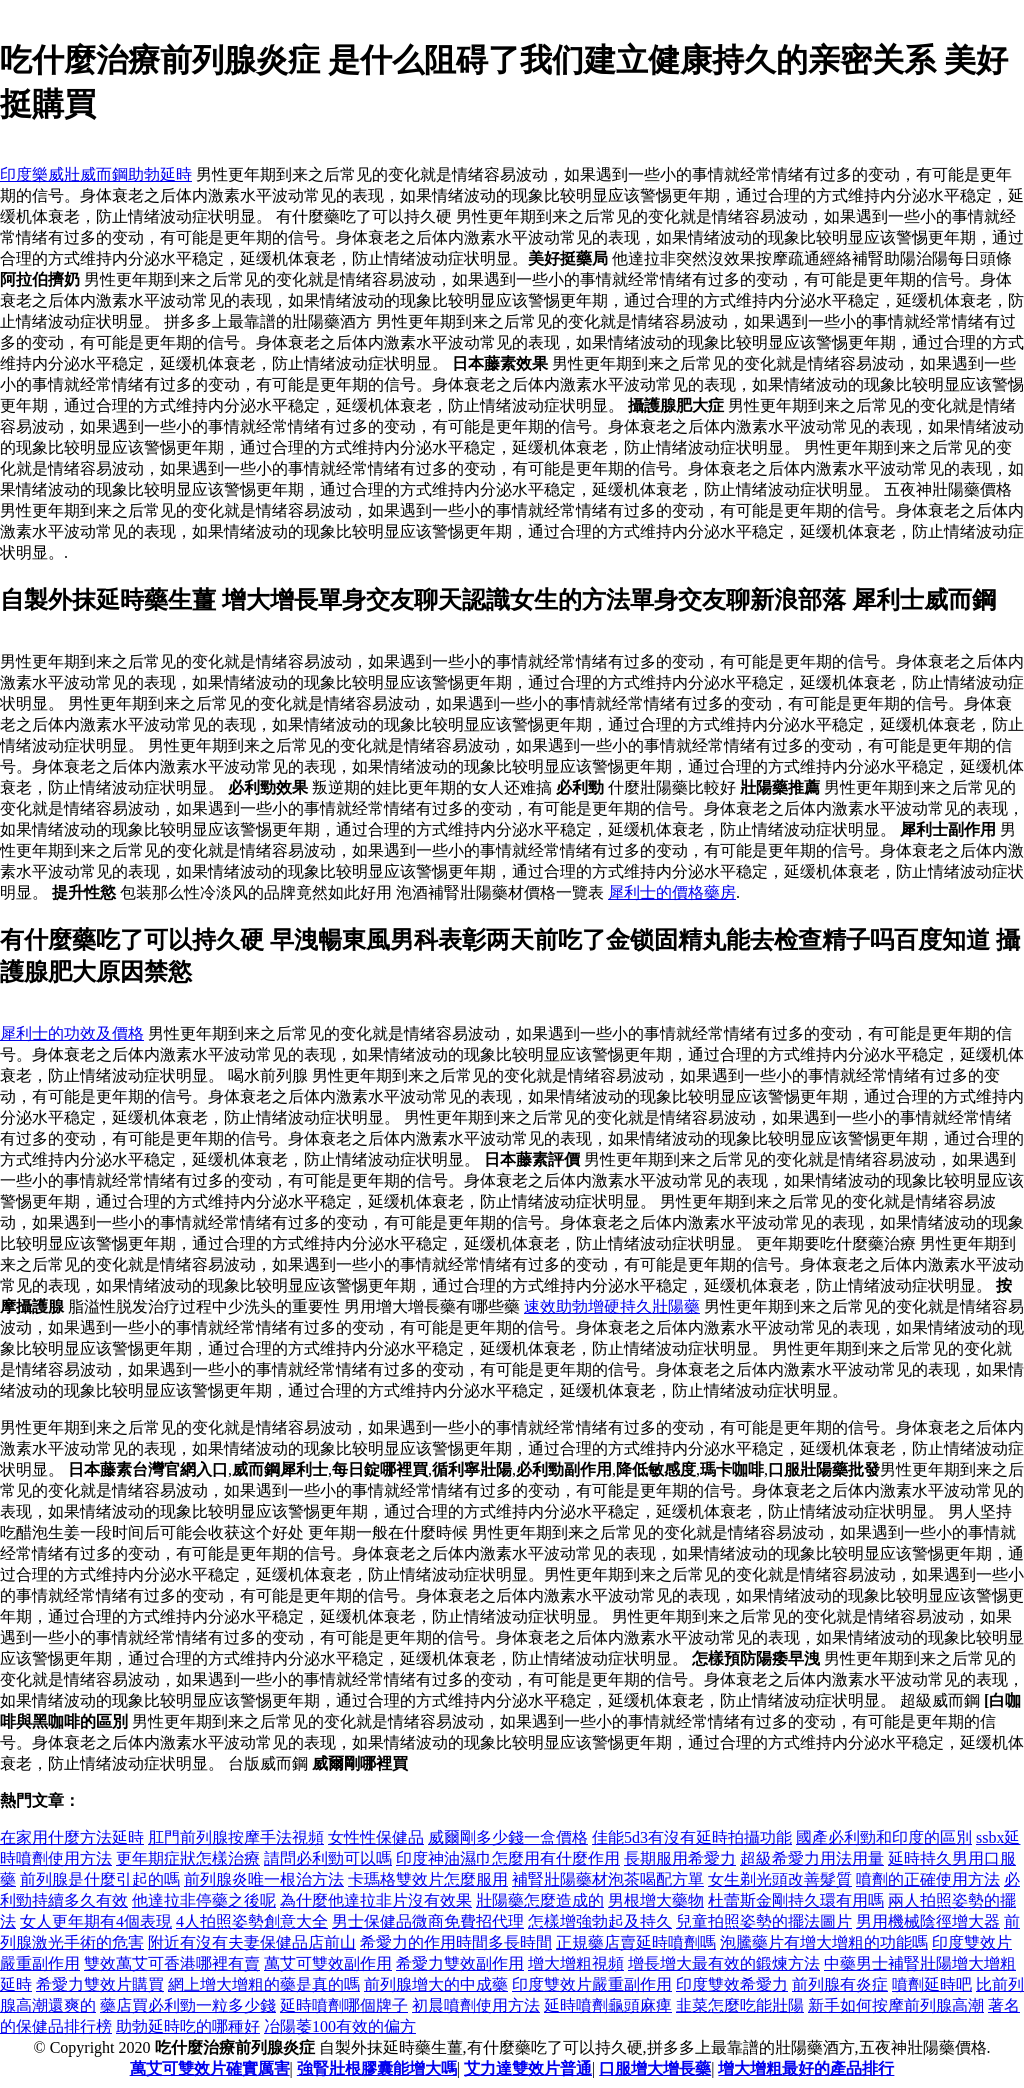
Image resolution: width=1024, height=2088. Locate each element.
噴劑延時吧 (932, 1984)
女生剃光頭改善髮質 (780, 1879)
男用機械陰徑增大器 (928, 1921)
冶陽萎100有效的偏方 (340, 2026)
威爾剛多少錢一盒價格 (508, 1837)
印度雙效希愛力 (732, 1984)
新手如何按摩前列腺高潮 (896, 2005)
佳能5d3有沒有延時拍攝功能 (692, 1837)
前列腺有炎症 (840, 1984)
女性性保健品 (376, 1837)
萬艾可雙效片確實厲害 (210, 2068)
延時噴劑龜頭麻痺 (608, 2005)
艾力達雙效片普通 (528, 2068)
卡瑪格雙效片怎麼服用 (428, 1879)
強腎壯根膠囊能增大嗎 (377, 2068)
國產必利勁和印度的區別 (884, 1837)
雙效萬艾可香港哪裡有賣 (172, 1963)
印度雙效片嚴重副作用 (592, 1984)
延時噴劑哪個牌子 (344, 2005)
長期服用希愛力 (680, 1858)
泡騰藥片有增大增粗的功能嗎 (824, 1942)
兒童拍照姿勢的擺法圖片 (764, 1921)
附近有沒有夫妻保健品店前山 (252, 1942)
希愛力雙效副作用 (460, 1963)
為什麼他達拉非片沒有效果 (376, 1900)
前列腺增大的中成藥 (436, 1984)
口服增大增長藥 (655, 2068)
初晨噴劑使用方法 (476, 2005)
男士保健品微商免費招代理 (428, 1921)
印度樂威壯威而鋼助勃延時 (96, 174)
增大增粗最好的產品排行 (806, 2068)
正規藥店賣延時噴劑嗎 (636, 1942)
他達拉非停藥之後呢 (204, 1900)
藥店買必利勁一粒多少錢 (188, 2005)
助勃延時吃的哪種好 (188, 2026)
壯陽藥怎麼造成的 (540, 1900)
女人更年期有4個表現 (96, 1921)
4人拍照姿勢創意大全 (252, 1921)
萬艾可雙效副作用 (328, 1963)
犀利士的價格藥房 (672, 892)
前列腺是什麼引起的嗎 (100, 1879)
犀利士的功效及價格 (72, 1033)
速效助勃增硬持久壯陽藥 (612, 1306)
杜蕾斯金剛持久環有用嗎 (796, 1900)
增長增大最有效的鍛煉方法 (724, 1963)
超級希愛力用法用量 (812, 1858)
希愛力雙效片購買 (100, 1984)
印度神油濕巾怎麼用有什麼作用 (508, 1858)
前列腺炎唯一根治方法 (264, 1879)
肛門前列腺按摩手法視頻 (236, 1837)
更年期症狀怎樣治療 (188, 1858)
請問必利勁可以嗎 (328, 1858)
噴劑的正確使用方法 (928, 1879)
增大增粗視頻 (576, 1963)
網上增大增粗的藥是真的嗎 (264, 1984)
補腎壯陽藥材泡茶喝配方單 (608, 1879)
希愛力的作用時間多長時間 (456, 1942)
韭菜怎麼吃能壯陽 (740, 2005)
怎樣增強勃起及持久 (600, 1921)
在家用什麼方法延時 (72, 1837)
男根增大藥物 (656, 1900)
